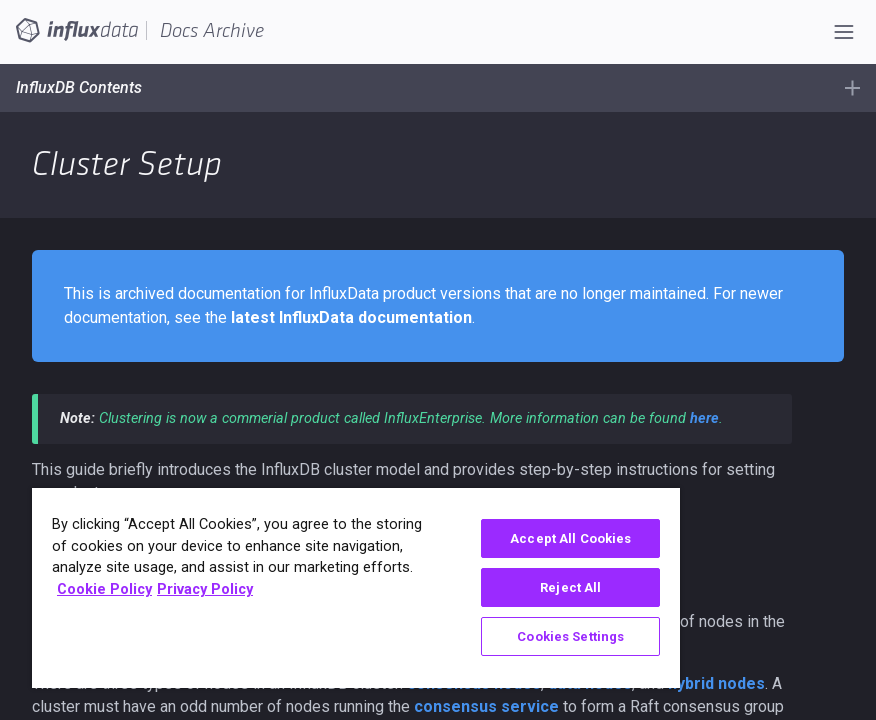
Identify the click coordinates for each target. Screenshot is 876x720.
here (704, 418)
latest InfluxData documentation (351, 317)
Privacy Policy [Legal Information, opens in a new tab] (205, 589)
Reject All (570, 587)
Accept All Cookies (570, 538)
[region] (356, 588)
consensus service (486, 706)
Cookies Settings (570, 636)
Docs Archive (212, 31)
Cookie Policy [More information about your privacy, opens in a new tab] (104, 589)
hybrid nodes (716, 683)
